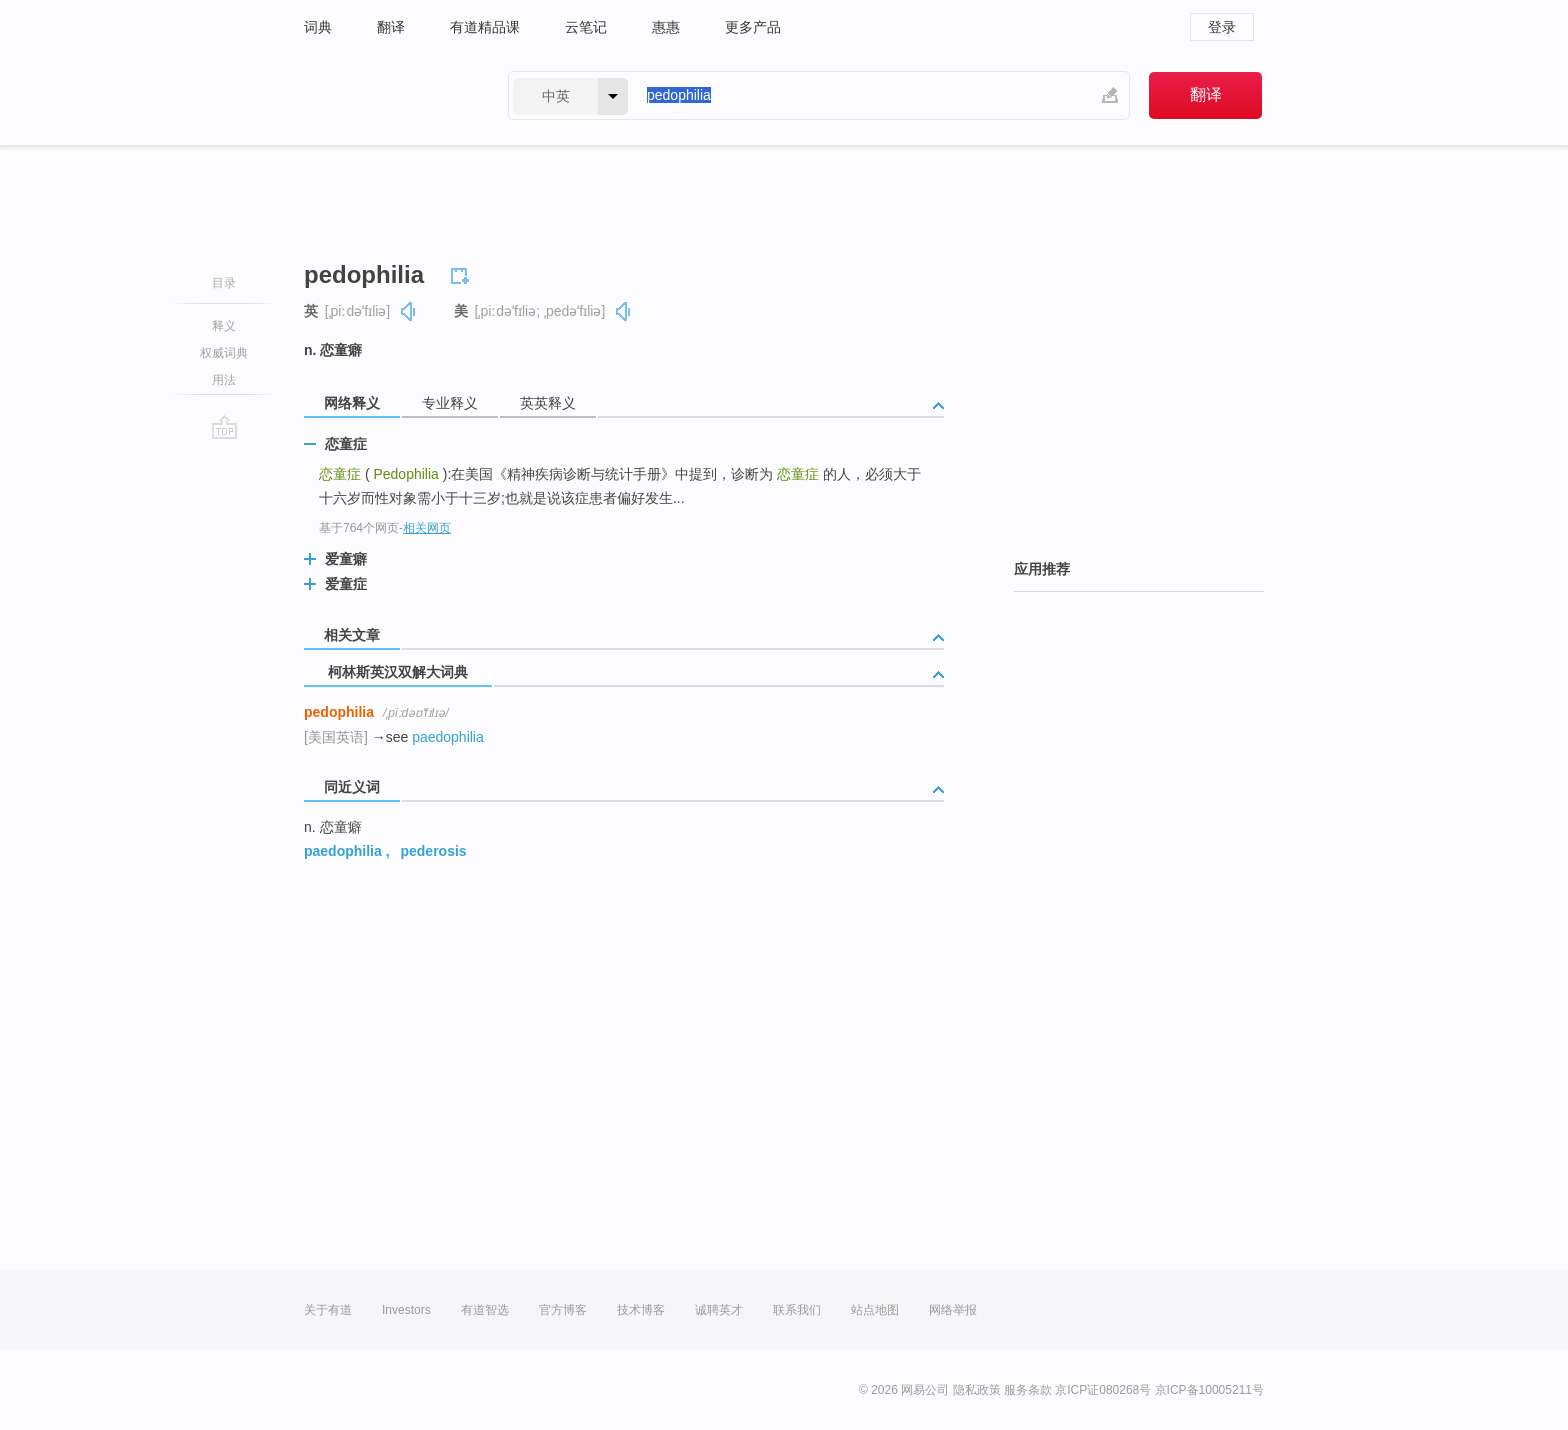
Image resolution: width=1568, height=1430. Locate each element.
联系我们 (797, 1310)
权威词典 (224, 353)
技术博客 (641, 1310)
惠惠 (666, 27)
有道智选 (485, 1310)
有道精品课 (485, 27)
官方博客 (563, 1310)
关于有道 (328, 1310)
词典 (318, 27)
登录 (1222, 27)
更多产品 (753, 27)
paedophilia (448, 737)
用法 (224, 380)
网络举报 (953, 1310)
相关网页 (427, 528)
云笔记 (586, 27)
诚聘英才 (719, 1310)
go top (224, 427)
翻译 (391, 27)
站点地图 (875, 1310)
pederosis (433, 851)
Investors (406, 1310)
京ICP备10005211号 (1209, 1390)
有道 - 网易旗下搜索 (386, 95)
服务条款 (1028, 1390)
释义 (224, 326)
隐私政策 (977, 1390)
